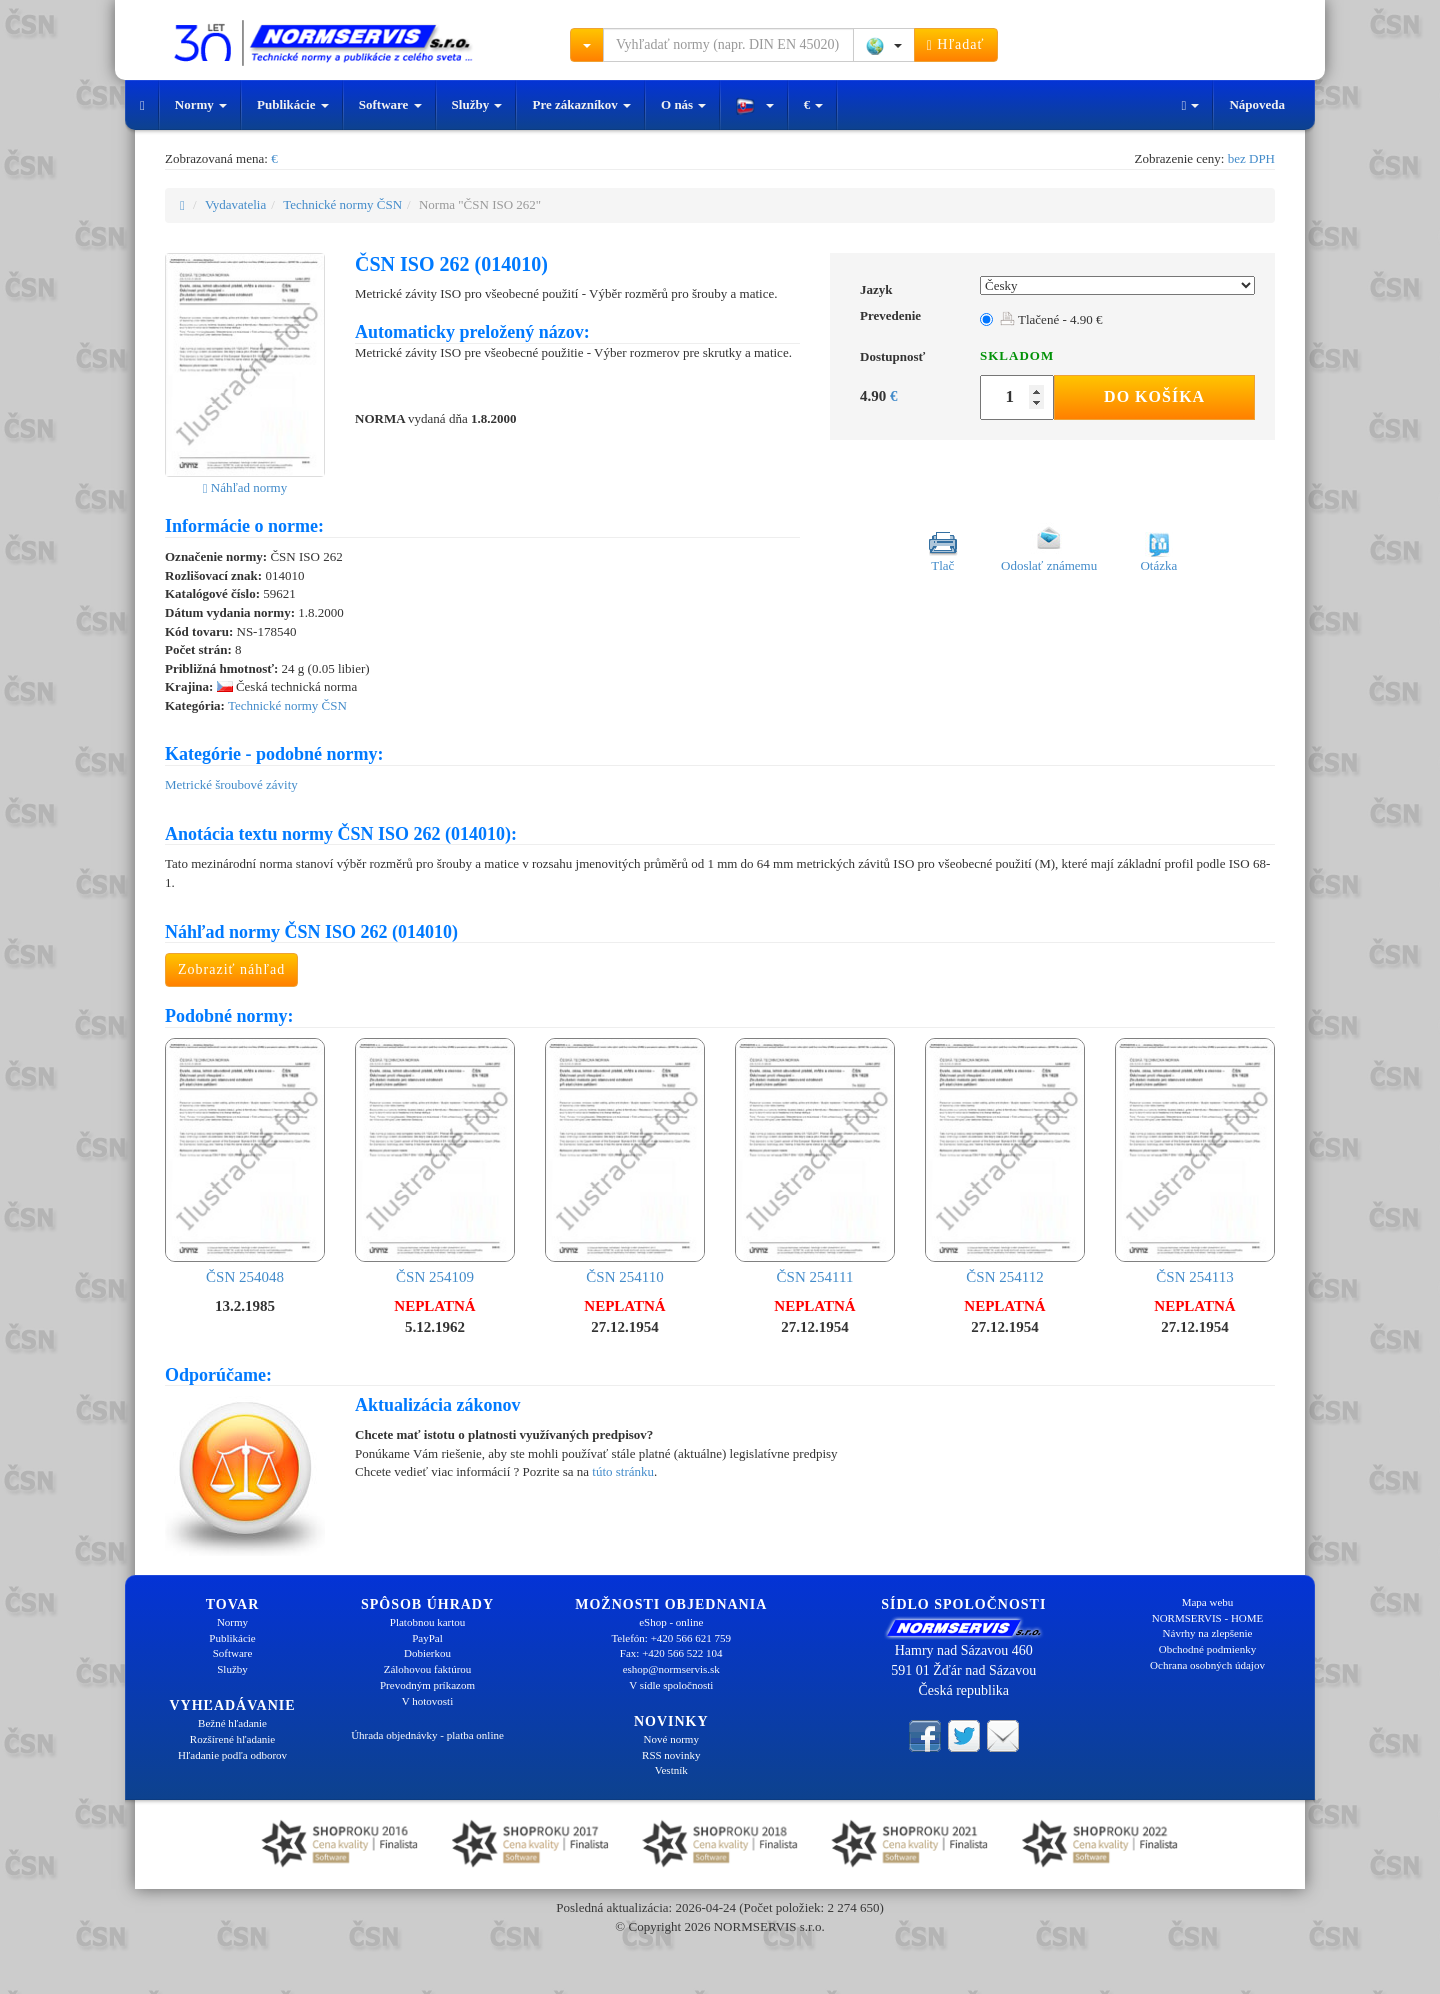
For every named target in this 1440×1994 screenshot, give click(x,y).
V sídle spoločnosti (671, 1685)
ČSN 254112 (1005, 1161)
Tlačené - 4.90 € (1051, 319)
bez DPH (1251, 158)
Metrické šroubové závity (231, 784)
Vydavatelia (235, 204)
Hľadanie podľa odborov (232, 1755)
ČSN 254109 (435, 1161)
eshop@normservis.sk (671, 1669)
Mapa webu (1208, 1602)
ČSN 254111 (815, 1161)
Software (390, 104)
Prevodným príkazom (427, 1685)
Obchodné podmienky (1207, 1649)
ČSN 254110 (625, 1161)
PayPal (427, 1638)
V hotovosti (427, 1701)
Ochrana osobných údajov (1207, 1665)
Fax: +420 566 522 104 (671, 1653)
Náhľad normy (245, 487)
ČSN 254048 (245, 1161)
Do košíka (1154, 396)
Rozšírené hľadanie (232, 1739)
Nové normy (671, 1739)
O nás (683, 104)
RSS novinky (671, 1755)
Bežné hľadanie (232, 1723)
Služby (477, 104)
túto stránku (623, 1471)
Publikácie (293, 104)
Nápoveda (1257, 104)
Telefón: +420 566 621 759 (671, 1638)
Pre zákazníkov (581, 104)
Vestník (671, 1770)
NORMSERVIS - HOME (1208, 1618)
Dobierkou (427, 1653)
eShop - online (671, 1622)
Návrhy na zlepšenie (1208, 1633)
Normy (201, 104)
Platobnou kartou (427, 1622)
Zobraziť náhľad (231, 969)
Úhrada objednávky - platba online (427, 1735)
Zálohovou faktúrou (428, 1669)
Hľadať (956, 45)
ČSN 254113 (1195, 1161)
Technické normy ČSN (342, 204)
